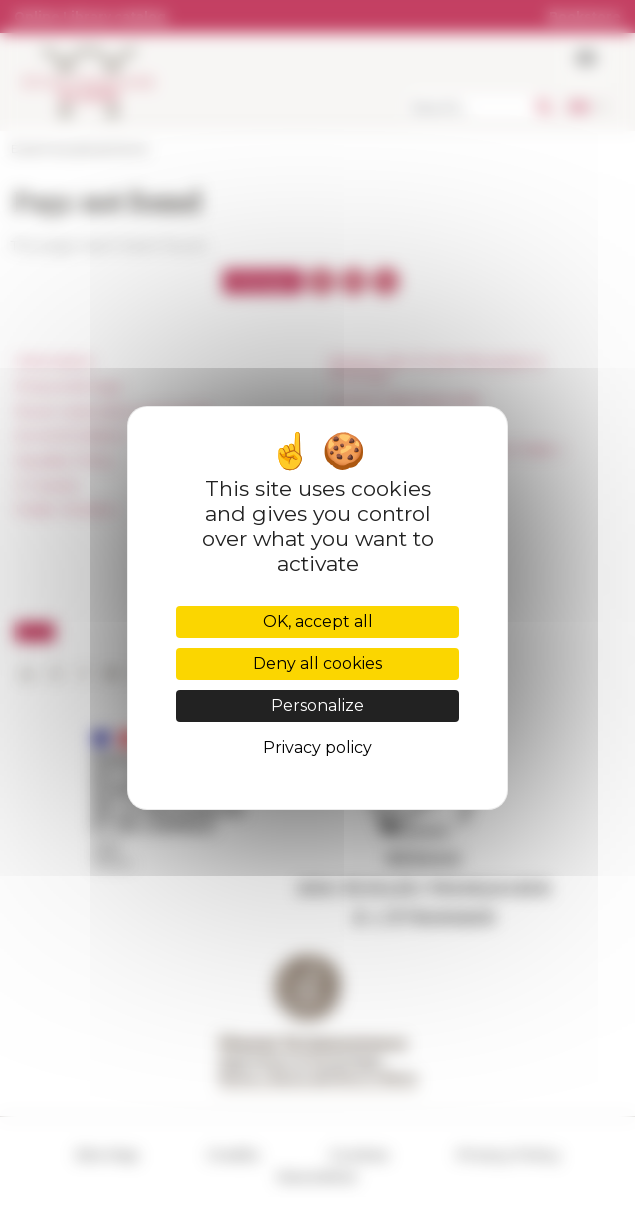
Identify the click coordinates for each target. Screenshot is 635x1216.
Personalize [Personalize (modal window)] (317, 705)
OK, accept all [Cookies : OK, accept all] (318, 621)
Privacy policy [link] (317, 747)
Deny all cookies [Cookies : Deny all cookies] (317, 663)
